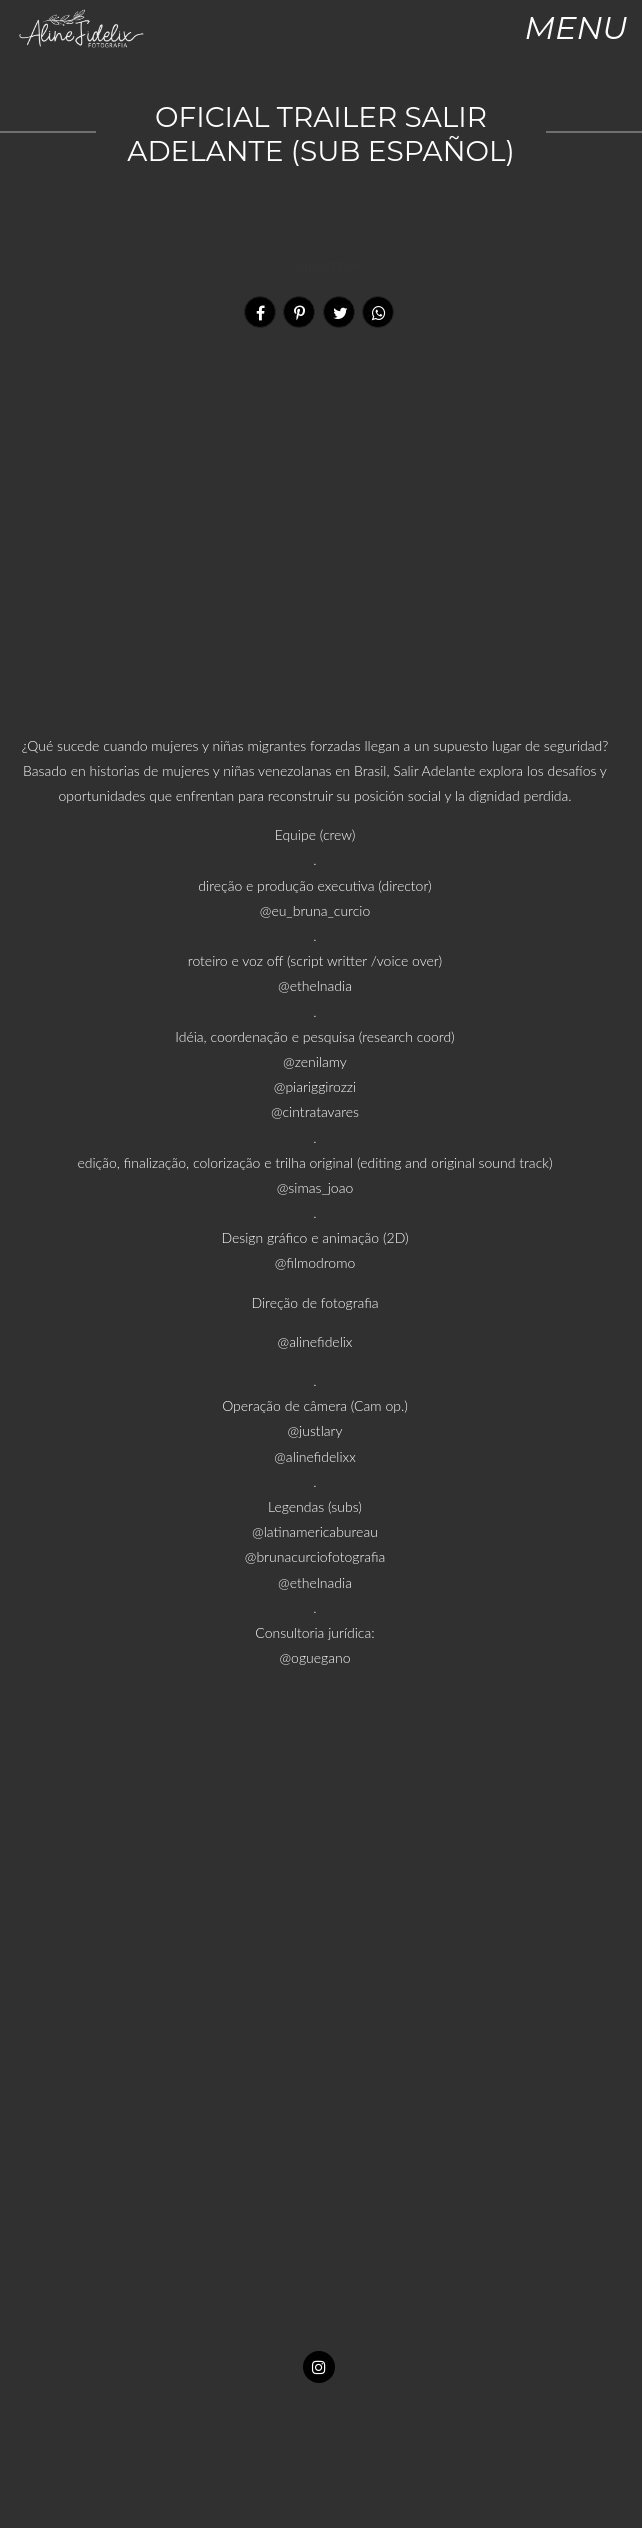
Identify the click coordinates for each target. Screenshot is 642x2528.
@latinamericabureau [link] (315, 1531)
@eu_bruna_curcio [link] (315, 910)
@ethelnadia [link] (315, 985)
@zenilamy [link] (315, 1061)
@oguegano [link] (315, 1657)
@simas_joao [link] (315, 1187)
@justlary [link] (315, 1430)
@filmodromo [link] (315, 1262)
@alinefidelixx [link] (314, 1456)
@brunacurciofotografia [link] (315, 1556)
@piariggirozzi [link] (315, 1086)
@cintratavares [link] (315, 1111)
